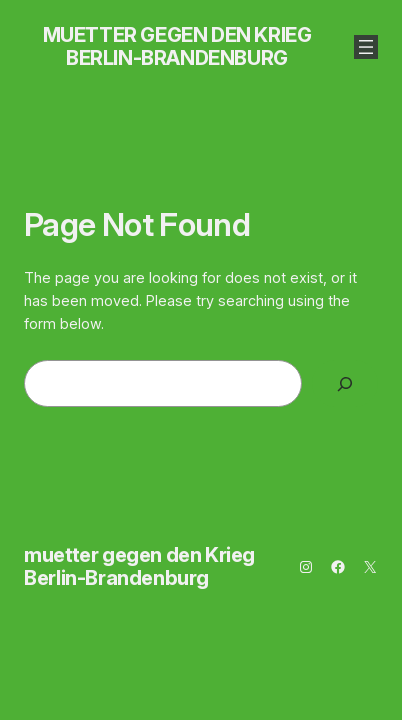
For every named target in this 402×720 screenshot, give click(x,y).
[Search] (345, 383)
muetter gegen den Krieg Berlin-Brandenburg (177, 46)
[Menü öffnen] (366, 47)
